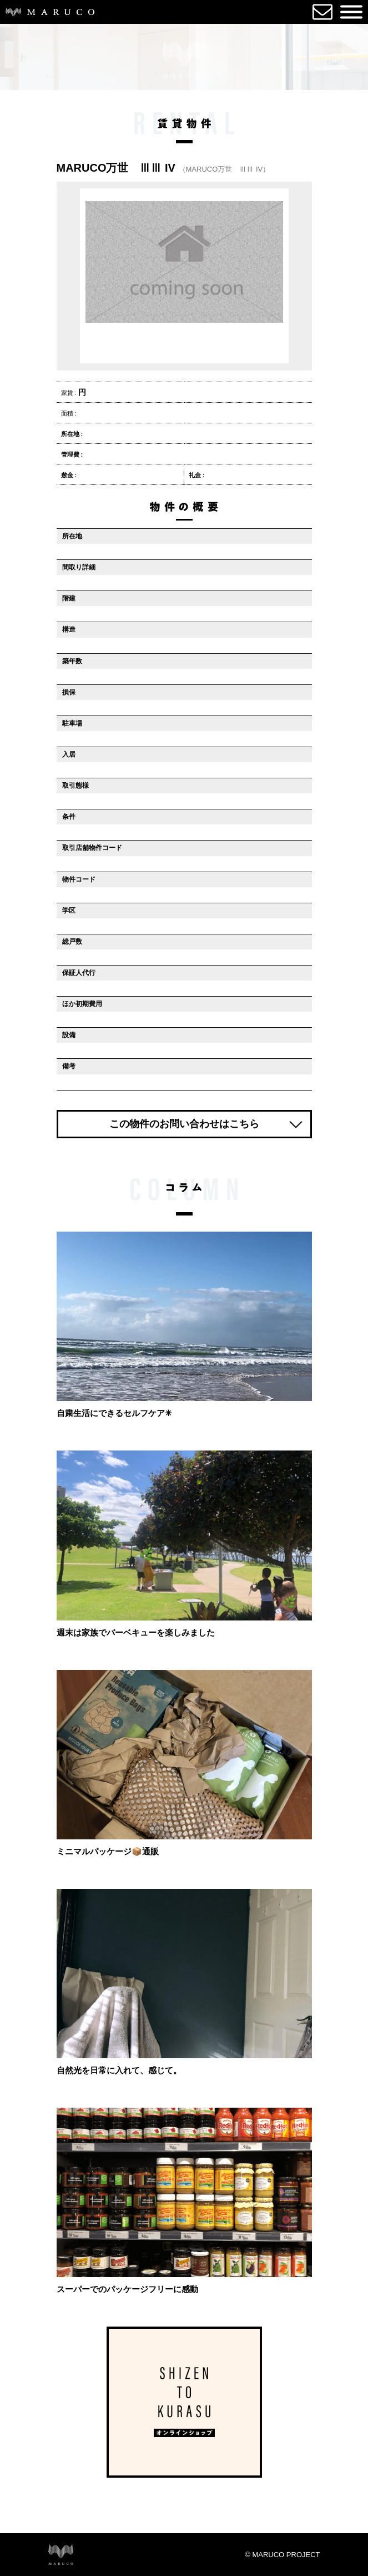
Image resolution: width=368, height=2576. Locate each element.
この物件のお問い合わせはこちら (184, 1130)
